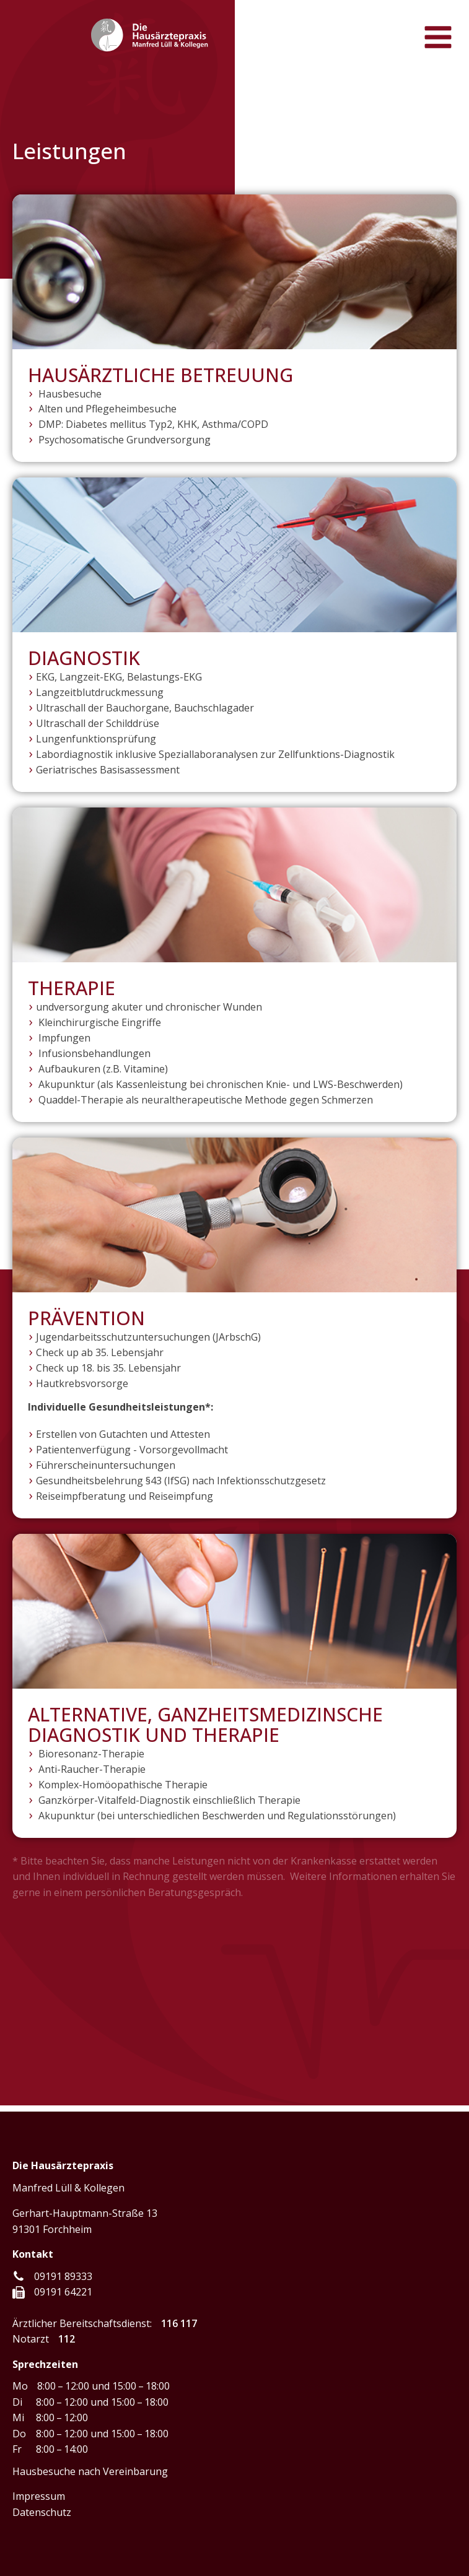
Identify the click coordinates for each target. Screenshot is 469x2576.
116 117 (179, 2323)
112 (66, 2339)
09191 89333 (63, 2276)
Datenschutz (41, 2512)
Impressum (38, 2496)
